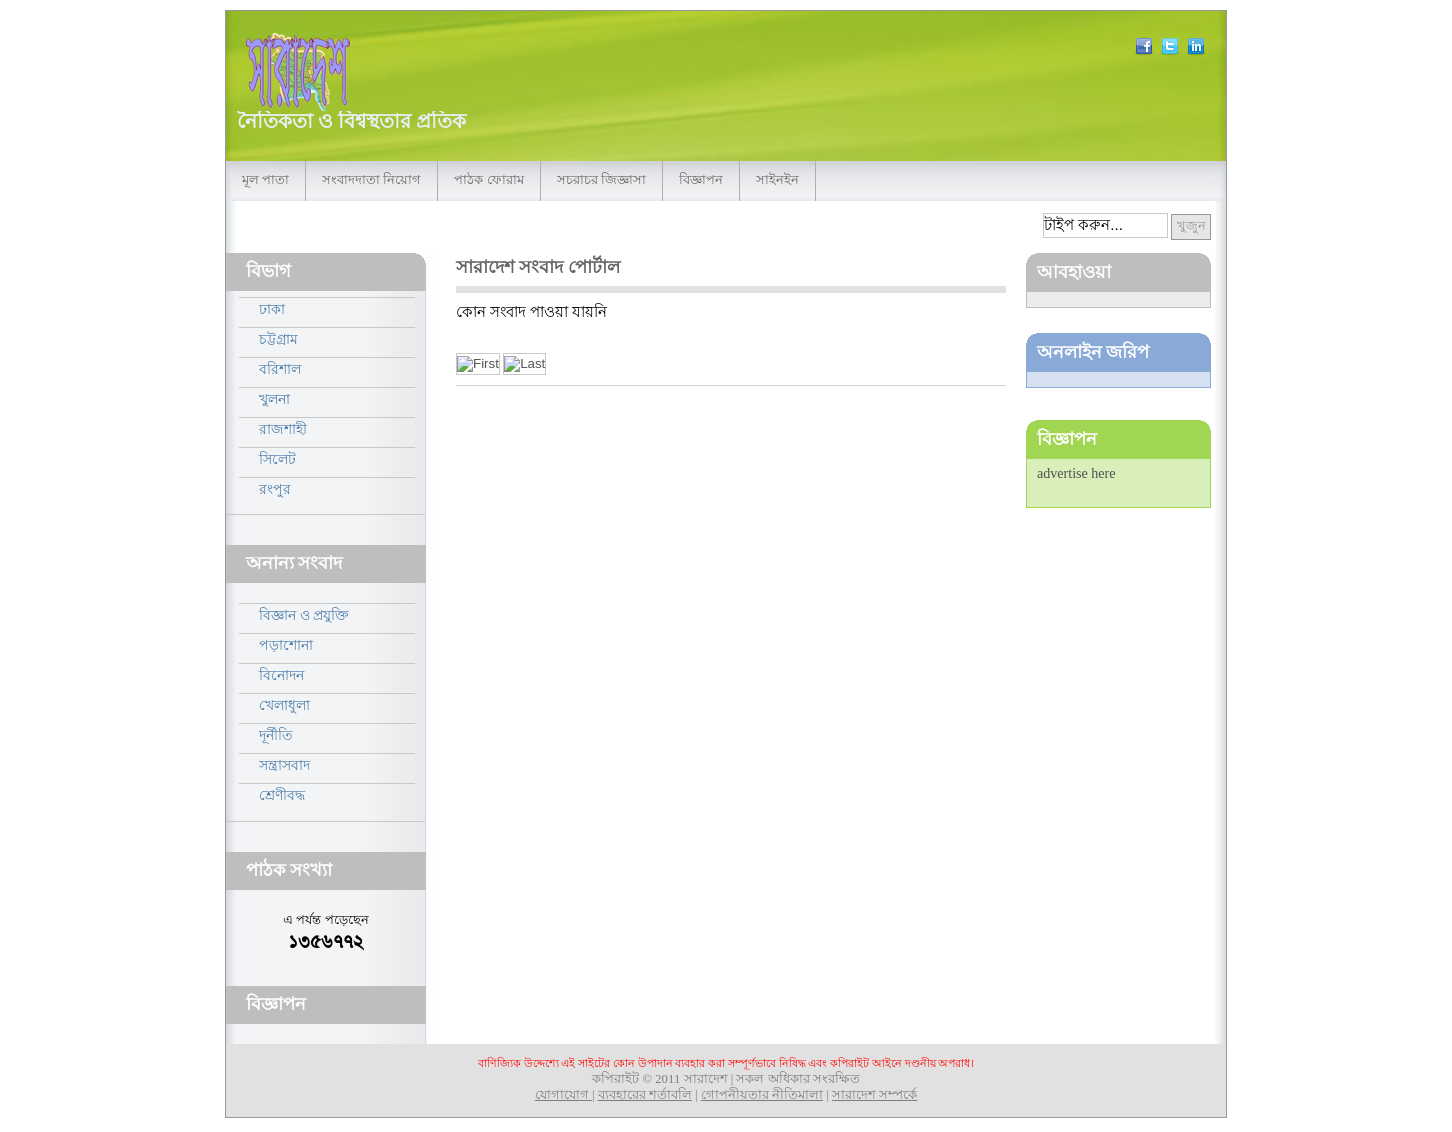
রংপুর (275, 489)
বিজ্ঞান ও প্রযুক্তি (304, 615)
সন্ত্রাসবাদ (284, 765)
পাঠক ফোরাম (488, 180)
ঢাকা (272, 309)
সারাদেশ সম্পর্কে (874, 1095)
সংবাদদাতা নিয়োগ (371, 180)
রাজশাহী (283, 429)
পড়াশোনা (286, 645)
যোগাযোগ (563, 1095)
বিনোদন (281, 675)
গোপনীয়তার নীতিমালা (762, 1095)
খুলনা (274, 399)
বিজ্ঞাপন (701, 180)
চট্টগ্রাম (278, 339)
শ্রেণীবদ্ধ (282, 795)
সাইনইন (777, 180)
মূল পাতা (265, 180)
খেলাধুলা (284, 705)
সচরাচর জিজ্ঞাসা (601, 180)
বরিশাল (280, 369)
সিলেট (277, 459)
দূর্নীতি (276, 735)
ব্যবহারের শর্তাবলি (645, 1095)
